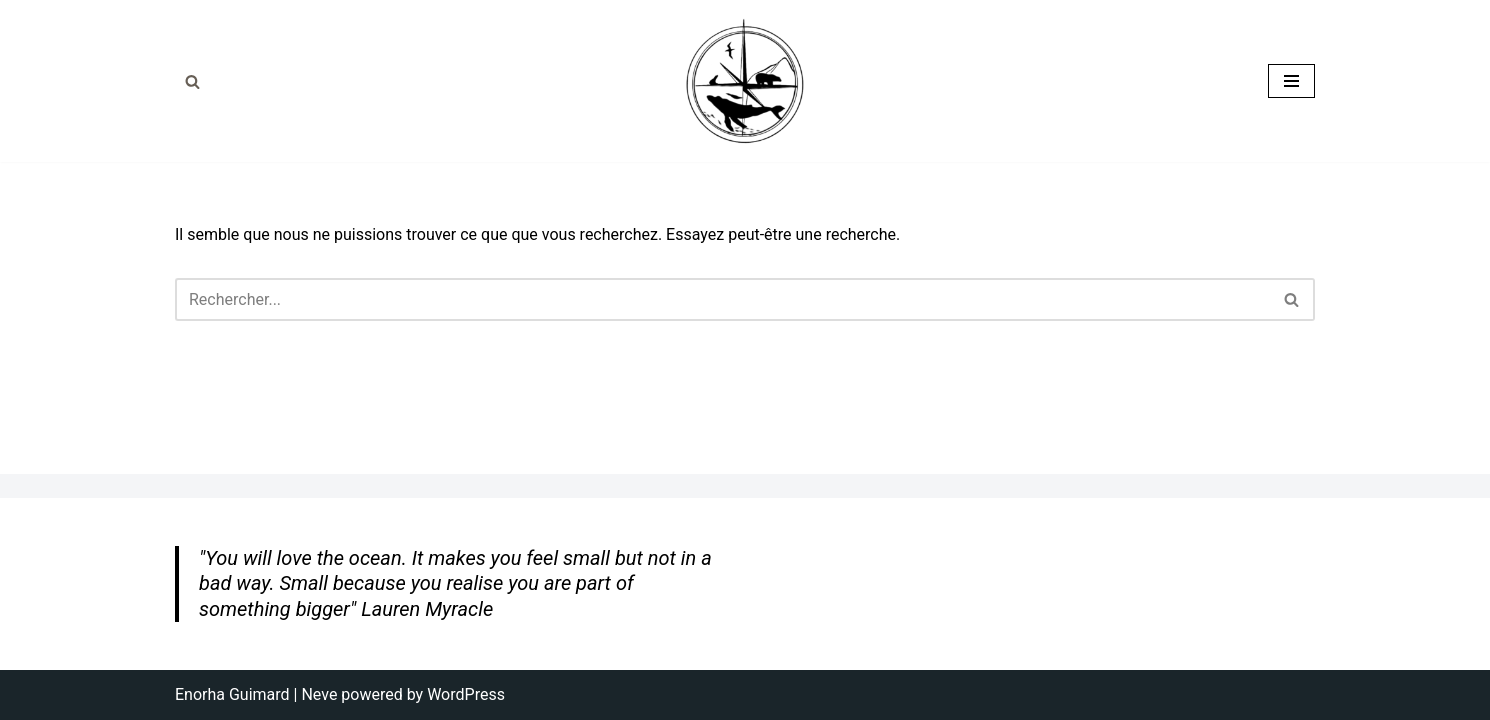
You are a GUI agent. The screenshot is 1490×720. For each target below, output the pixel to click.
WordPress (466, 694)
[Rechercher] (192, 81)
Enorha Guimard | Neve (256, 694)
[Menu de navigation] (1291, 81)
